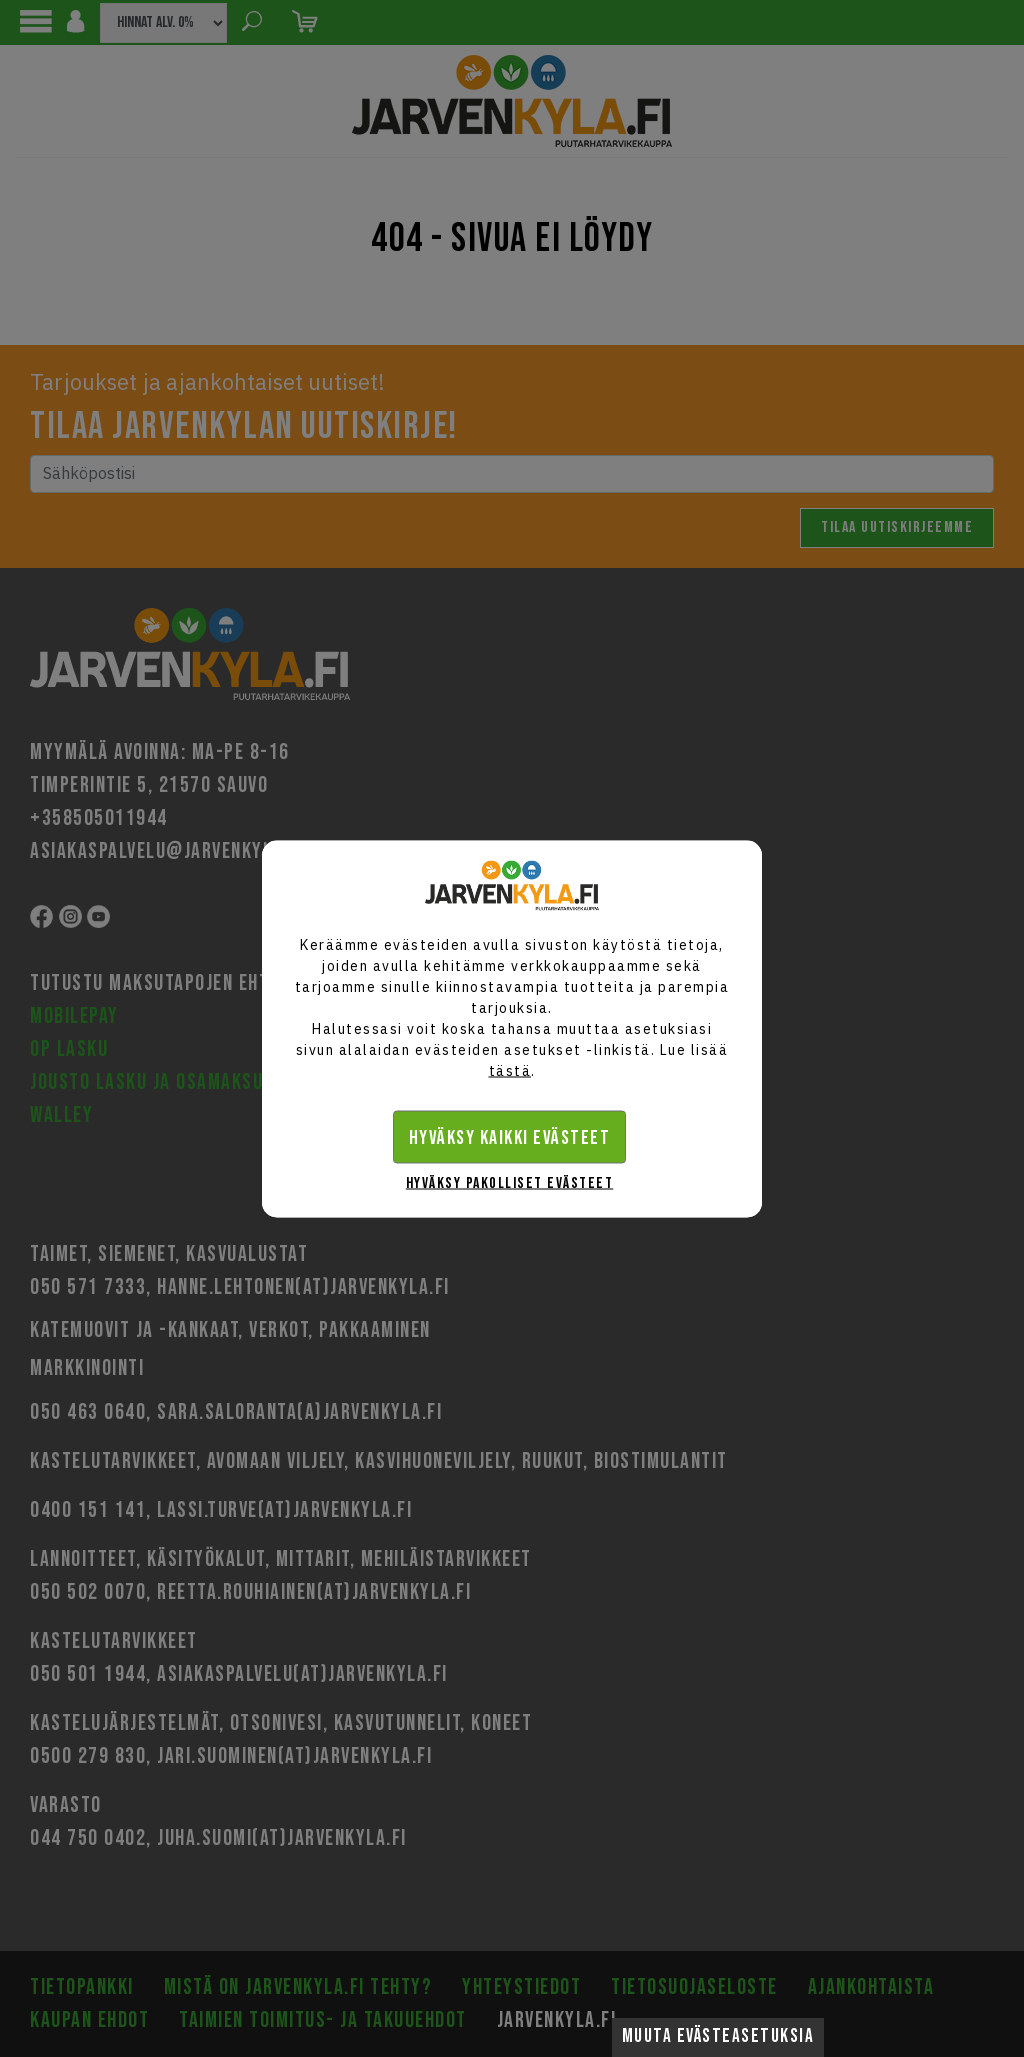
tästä (510, 1070)
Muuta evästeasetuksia (718, 2036)
